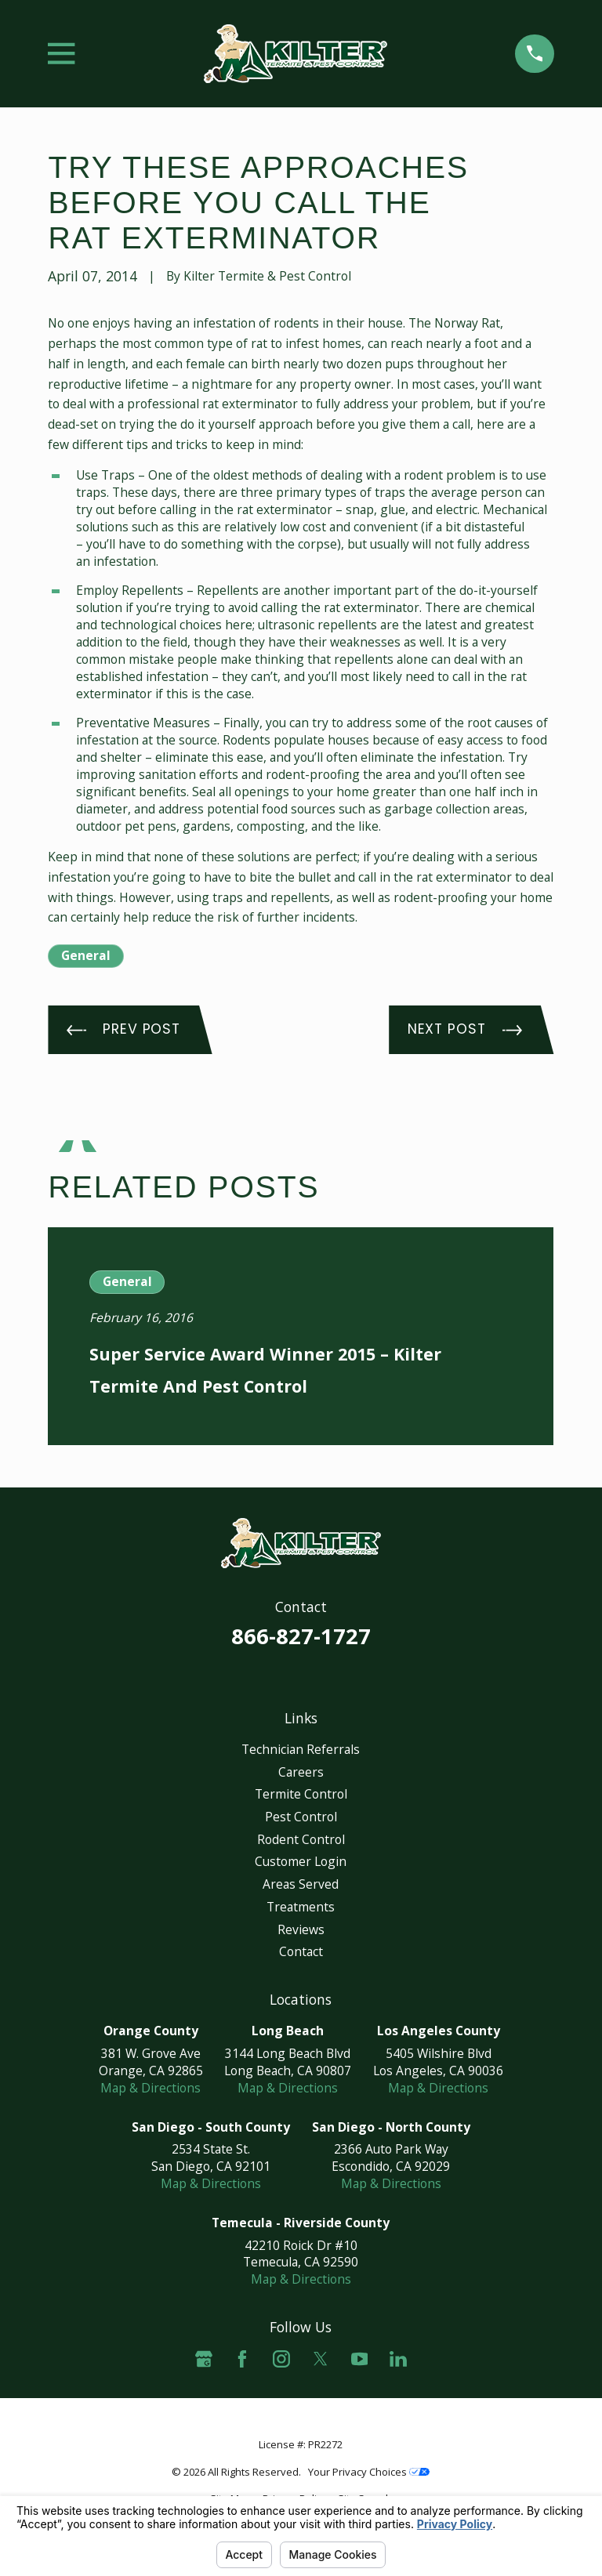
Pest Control (301, 1816)
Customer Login (300, 1861)
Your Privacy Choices (369, 2472)
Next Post (465, 1029)
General (86, 955)
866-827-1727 (301, 1635)
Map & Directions (150, 2087)
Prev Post (123, 1029)
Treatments (301, 1906)
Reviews (301, 1929)
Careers (301, 1772)
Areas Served (301, 1884)
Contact (301, 1951)
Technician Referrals (300, 1749)
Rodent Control (301, 1839)
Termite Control (301, 1793)
